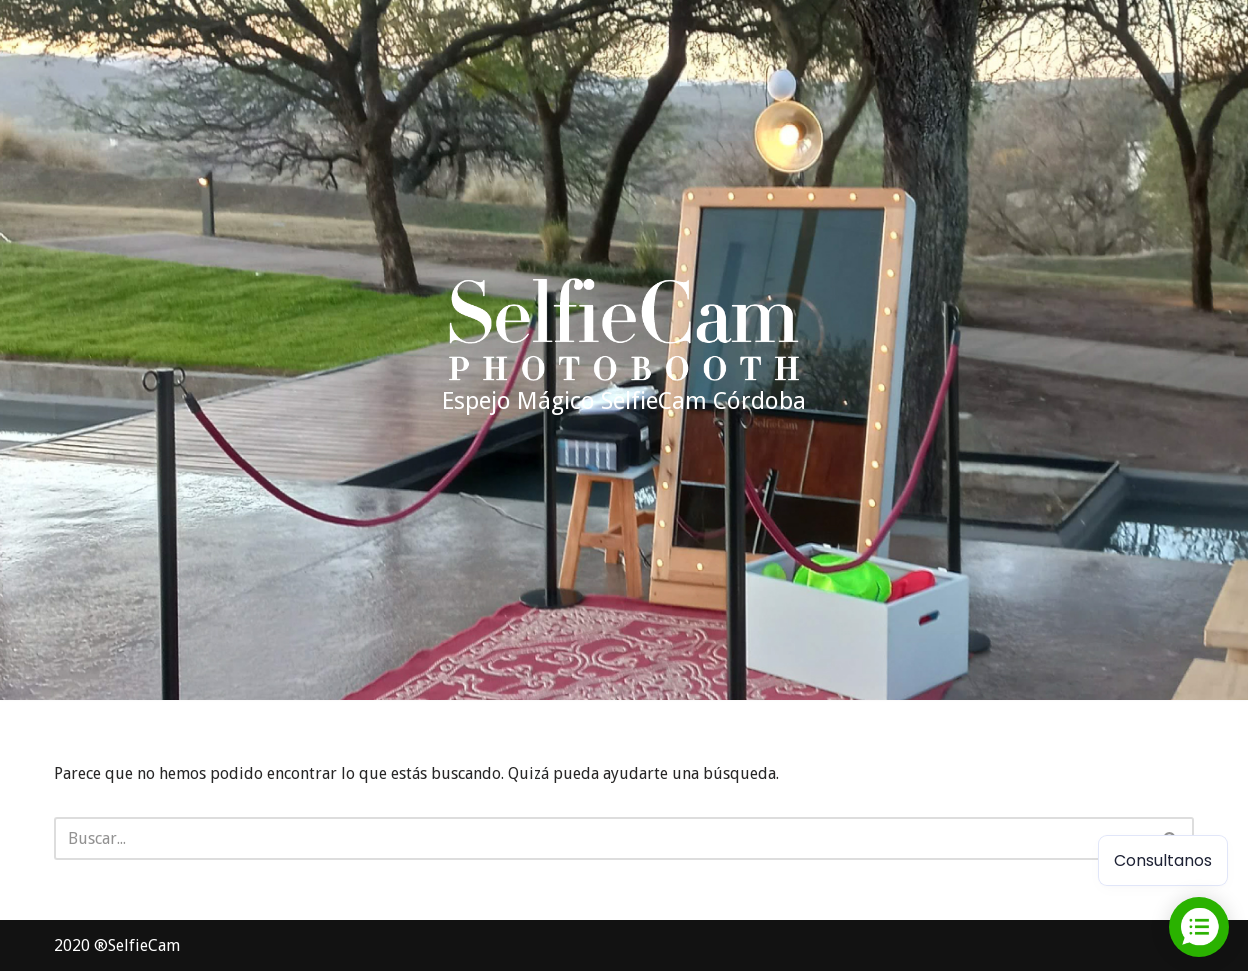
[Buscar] (601, 838)
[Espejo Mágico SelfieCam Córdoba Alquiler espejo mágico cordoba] (624, 350)
